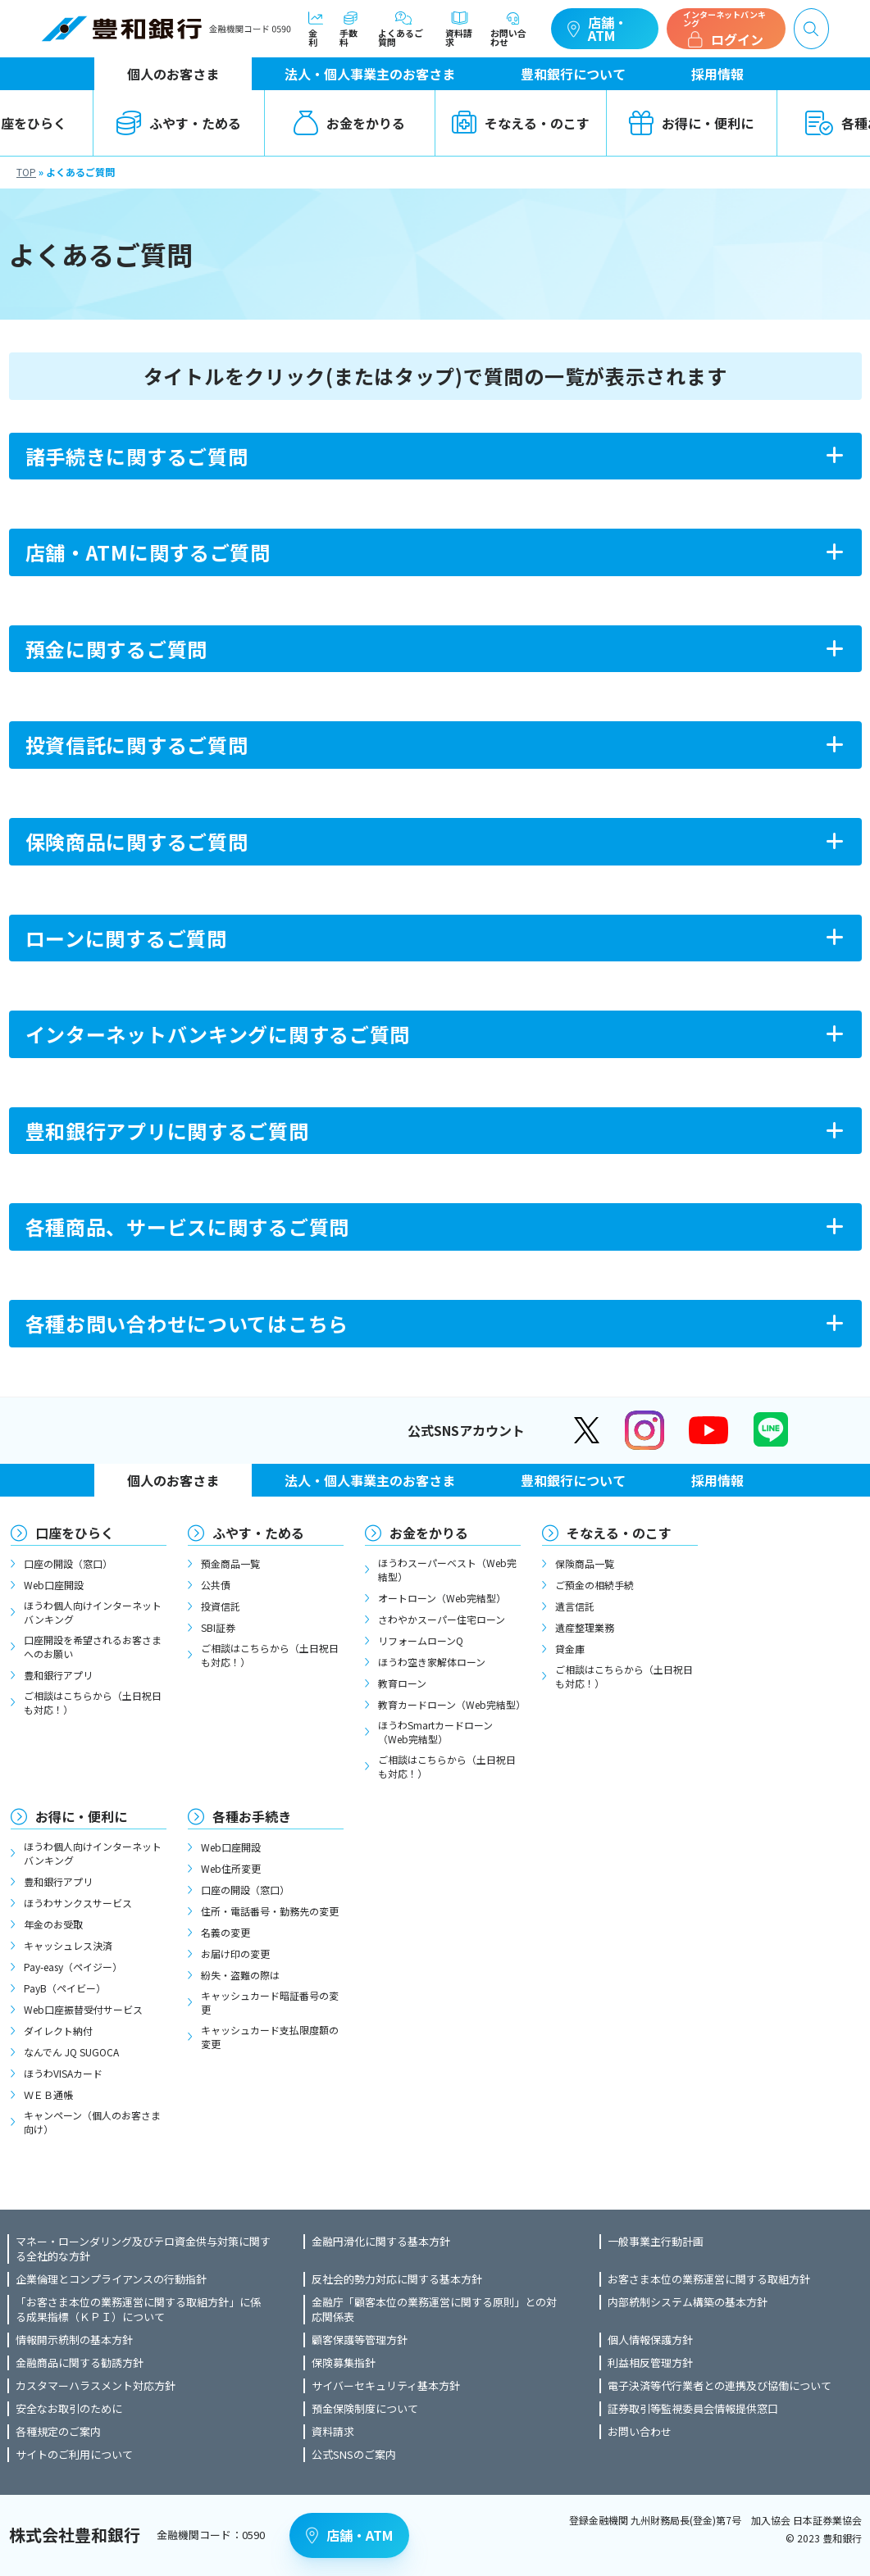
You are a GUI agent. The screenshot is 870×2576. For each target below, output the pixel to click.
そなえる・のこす (521, 123)
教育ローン (402, 1683)
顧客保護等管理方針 (360, 2340)
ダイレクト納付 (58, 2031)
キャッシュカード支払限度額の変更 (270, 2037)
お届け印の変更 (235, 1953)
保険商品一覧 (584, 1563)
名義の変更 (225, 1932)
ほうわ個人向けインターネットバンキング (93, 1612)
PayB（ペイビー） (65, 1988)
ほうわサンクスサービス (78, 1903)
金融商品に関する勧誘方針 (79, 2363)
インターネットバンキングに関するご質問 (218, 1034)
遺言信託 (574, 1606)
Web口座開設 (54, 1585)
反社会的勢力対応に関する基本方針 (397, 2279)
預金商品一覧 (230, 1563)
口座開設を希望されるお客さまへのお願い (93, 1647)
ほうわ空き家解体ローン (431, 1662)
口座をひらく (74, 1532)
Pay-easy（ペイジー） (73, 1967)
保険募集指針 (344, 2363)
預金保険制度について (365, 2408)
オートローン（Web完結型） (442, 1598)
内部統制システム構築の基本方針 (688, 2302)
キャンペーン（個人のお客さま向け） (92, 2122)
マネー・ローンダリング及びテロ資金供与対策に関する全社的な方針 (143, 2249)
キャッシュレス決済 (68, 1945)
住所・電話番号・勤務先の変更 (270, 1911)
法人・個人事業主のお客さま (370, 74)
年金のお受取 (53, 1924)
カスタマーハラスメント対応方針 (95, 2385)
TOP (26, 172)
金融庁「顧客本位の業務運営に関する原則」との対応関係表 (434, 2309)
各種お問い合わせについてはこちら (187, 1323)
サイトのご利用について (74, 2454)
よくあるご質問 (403, 29)
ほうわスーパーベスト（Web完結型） (447, 1569)
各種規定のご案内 (58, 2431)
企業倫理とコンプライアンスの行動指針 (111, 2279)
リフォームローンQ (420, 1640)
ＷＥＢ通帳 (48, 2094)
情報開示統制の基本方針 (74, 2340)
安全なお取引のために (69, 2408)
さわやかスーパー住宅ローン (441, 1619)
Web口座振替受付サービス (83, 2009)
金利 (315, 29)
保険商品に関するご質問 (136, 841)
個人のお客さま (173, 74)
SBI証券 (218, 1627)
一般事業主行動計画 (656, 2241)
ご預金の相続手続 (594, 1585)
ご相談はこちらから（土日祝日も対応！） (93, 1702)
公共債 (215, 1585)
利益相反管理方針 (650, 2363)
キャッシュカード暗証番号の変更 (270, 2002)
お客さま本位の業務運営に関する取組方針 (709, 2279)
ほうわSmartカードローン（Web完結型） (435, 1732)
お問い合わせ (512, 29)
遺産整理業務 (584, 1627)
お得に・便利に (691, 123)
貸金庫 (570, 1649)
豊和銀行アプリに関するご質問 (167, 1130)
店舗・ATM (597, 28)
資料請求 (459, 29)
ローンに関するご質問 (126, 938)
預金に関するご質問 (116, 648)
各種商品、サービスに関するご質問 (187, 1226)
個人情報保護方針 (650, 2340)
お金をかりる (349, 123)
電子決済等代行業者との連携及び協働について (719, 2385)
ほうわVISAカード (63, 2073)
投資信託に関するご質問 (136, 744)
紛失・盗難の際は (240, 1975)
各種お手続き (251, 1816)
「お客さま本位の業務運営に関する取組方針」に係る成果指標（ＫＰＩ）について (138, 2309)
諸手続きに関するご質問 (136, 456)
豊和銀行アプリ (58, 1675)
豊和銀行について (573, 74)
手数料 (350, 29)
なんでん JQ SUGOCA (71, 2052)
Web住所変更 (231, 1868)
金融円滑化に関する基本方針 (381, 2241)
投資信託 (220, 1606)
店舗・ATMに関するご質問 (148, 552)
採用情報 (717, 74)
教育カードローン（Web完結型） (449, 1704)
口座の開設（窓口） (68, 1563)
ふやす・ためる (178, 123)
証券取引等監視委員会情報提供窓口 (693, 2408)
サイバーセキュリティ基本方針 (386, 2385)
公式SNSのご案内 (354, 2454)
